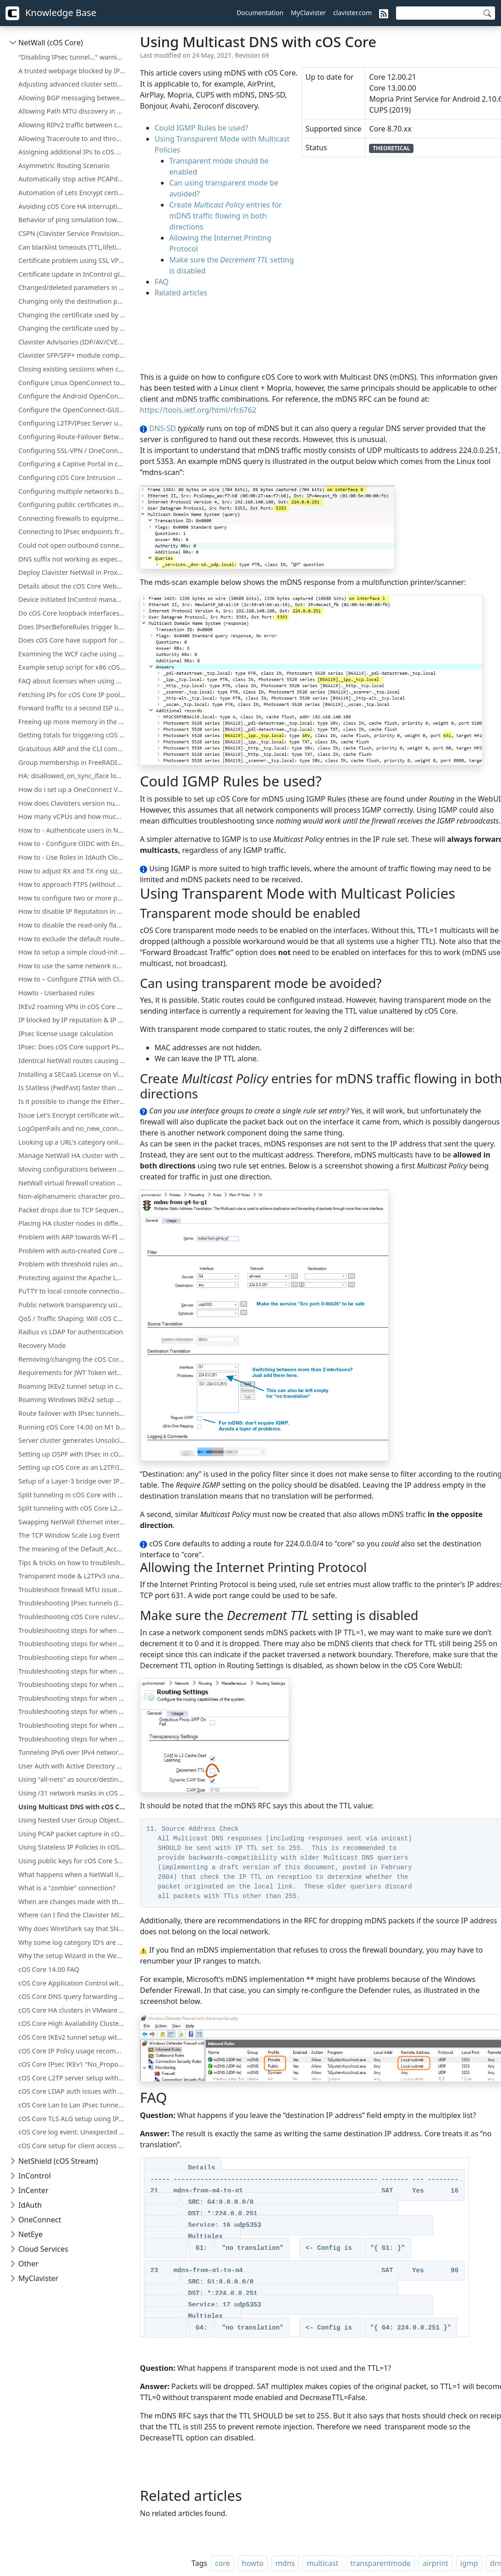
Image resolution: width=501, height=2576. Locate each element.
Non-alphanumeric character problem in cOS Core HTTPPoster (73, 1196)
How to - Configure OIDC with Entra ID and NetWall (73, 843)
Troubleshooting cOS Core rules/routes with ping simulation (73, 1616)
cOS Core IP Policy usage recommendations (73, 2051)
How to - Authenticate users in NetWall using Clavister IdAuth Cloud (73, 830)
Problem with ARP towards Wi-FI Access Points (73, 1237)
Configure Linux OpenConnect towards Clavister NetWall (73, 382)
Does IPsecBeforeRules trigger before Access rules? (73, 626)
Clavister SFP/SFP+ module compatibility (73, 355)
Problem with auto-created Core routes (73, 1250)
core (222, 2563)
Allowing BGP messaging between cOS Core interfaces (73, 97)
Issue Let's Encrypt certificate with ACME (73, 1115)
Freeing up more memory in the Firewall (73, 721)
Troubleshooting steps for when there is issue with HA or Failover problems (73, 1684)
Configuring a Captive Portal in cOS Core (73, 463)
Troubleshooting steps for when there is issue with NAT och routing (73, 1711)
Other (28, 2264)
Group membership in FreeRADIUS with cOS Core (73, 762)
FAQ (161, 282)
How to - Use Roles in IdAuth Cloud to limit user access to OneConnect (73, 857)
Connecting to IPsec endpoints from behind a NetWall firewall (73, 531)
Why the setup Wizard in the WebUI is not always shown (73, 1955)
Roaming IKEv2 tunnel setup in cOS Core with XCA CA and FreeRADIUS (73, 1386)
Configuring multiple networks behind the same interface (73, 491)
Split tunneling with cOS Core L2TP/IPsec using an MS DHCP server (73, 1508)
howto (253, 2563)
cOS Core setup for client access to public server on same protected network (73, 2145)
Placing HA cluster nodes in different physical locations (73, 1223)
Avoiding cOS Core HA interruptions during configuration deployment (73, 206)
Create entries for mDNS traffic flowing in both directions (225, 216)
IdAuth (30, 2205)
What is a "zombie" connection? (67, 1887)
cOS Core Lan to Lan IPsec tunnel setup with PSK (73, 2105)
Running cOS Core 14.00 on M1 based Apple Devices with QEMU (73, 1427)
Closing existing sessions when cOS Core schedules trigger (73, 369)
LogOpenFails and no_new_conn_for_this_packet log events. (73, 1128)
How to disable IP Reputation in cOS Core (73, 911)
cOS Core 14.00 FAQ (48, 1969)
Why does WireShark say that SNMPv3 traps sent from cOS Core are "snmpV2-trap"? (73, 1928)
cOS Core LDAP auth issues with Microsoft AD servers (73, 2091)
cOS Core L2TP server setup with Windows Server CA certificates (73, 2078)
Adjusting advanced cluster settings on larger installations (73, 84)
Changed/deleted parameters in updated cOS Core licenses (73, 287)
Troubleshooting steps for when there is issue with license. (73, 1725)
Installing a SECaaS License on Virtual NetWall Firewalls (73, 1074)
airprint (435, 2563)
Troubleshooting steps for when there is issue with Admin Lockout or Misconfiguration (73, 1671)
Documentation (260, 12)
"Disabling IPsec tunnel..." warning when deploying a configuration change (73, 57)
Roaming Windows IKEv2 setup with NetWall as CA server (73, 1399)
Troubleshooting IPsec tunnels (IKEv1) (73, 1603)
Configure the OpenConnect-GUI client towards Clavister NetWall (73, 409)
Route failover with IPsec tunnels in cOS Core (73, 1413)
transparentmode (380, 2563)
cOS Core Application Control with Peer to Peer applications (73, 1983)
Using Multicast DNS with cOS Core (73, 1806)
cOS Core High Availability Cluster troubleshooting (73, 2023)
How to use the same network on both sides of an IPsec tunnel (73, 965)
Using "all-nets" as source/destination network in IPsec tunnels (73, 1779)
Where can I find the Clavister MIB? (72, 1914)
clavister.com (352, 12)
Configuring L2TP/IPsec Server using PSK (73, 423)
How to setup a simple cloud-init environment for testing (73, 952)
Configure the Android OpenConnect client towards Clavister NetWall (73, 396)
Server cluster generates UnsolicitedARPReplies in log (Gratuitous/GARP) (73, 1440)
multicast (322, 2563)
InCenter (33, 2190)
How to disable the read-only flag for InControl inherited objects (73, 925)
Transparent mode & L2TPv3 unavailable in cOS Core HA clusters (73, 1576)
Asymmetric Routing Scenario (64, 165)
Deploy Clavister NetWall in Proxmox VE (73, 572)
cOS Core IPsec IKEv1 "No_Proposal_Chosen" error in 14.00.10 (73, 2064)
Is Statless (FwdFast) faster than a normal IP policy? (73, 1087)
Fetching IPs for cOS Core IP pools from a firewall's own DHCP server (73, 694)
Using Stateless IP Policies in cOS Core (73, 1847)
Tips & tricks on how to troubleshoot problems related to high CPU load (73, 1562)
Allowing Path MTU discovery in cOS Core (73, 111)
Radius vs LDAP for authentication (70, 1331)
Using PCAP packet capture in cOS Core (73, 1833)
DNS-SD (162, 428)
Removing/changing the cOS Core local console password (73, 1359)
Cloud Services (43, 2249)
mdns (285, 2563)
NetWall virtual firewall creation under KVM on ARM (73, 1183)
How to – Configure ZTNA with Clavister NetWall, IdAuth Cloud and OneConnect (73, 979)
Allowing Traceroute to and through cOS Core (73, 138)
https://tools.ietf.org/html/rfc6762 (198, 410)
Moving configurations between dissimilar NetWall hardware (73, 1169)
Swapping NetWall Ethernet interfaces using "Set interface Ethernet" (73, 1521)
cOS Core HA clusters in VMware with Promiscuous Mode (73, 2010)
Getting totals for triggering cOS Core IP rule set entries (73, 735)
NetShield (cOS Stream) (58, 2161)
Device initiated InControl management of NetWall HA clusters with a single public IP (73, 599)
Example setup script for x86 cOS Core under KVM (73, 667)
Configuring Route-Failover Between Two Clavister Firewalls (73, 436)
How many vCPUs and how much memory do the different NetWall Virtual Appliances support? (73, 816)
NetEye (30, 2234)
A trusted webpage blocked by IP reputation (73, 70)
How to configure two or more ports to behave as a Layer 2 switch (73, 898)
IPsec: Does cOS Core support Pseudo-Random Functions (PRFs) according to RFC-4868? (73, 1046)
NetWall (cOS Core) (50, 43)
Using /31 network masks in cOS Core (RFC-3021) (73, 1793)
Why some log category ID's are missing (73, 1942)
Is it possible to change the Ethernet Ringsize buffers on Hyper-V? (73, 1101)
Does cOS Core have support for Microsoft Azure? (73, 640)
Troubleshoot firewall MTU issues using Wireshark (73, 1589)
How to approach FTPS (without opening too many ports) (73, 884)
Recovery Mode (42, 1345)
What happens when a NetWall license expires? (73, 1874)
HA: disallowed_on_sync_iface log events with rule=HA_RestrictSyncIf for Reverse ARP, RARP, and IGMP (73, 775)
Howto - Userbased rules (56, 992)
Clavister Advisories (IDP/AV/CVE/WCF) (73, 342)
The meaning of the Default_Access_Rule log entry (73, 1549)
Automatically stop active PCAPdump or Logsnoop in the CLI (73, 179)
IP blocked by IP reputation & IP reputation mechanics (73, 1019)
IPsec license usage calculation (65, 1033)
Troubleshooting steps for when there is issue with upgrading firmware (73, 1739)
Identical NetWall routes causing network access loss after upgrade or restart (73, 1060)
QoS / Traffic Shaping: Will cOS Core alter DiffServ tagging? (73, 1318)
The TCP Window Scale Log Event (69, 1535)
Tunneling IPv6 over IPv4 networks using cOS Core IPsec (73, 1752)
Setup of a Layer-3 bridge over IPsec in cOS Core (73, 1481)
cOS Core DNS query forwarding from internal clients (73, 1996)
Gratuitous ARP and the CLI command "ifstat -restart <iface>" (73, 748)
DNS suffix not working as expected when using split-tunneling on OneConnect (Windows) (73, 559)
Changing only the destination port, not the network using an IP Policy (73, 301)
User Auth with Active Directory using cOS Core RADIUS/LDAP (73, 1766)
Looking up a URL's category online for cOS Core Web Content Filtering (73, 1142)
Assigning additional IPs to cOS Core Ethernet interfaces (73, 151)
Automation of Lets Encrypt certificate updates (73, 192)
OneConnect (39, 2220)
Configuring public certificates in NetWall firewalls (73, 504)
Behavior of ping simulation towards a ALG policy (73, 219)
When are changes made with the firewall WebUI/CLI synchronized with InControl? (73, 1901)
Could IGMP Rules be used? (201, 128)
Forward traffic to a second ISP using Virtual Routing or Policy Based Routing (73, 708)
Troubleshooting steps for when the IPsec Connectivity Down (73, 1630)
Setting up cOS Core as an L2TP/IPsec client (73, 1467)
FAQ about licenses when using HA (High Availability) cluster (73, 681)
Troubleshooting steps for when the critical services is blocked (73, 1643)
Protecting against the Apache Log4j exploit (73, 1277)
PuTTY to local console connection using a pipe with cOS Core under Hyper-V (73, 1291)
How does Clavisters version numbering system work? (73, 803)
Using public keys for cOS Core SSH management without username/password (73, 1860)
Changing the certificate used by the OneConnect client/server (73, 328)
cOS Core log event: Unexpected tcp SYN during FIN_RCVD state (73, 2132)
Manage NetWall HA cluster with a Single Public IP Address (73, 1155)
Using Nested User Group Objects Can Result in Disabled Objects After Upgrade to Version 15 (73, 1820)
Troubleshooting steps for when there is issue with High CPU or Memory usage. (73, 1698)
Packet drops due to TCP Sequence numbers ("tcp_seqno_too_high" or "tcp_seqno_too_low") (73, 1210)
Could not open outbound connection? (73, 545)
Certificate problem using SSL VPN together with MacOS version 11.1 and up (73, 260)
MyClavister (308, 12)
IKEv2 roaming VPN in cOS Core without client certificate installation (73, 1006)
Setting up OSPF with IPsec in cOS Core (73, 1454)
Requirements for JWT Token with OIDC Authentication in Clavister (73, 1372)
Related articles (180, 293)
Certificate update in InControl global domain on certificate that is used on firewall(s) (73, 274)
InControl (34, 2176)
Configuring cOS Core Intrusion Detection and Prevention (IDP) (73, 477)
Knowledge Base (51, 13)
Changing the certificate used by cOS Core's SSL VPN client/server (73, 315)
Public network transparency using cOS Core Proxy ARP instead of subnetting (73, 1304)
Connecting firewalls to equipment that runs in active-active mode (73, 518)
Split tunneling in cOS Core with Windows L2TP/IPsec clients (73, 1494)
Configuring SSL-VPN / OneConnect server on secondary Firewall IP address (73, 450)
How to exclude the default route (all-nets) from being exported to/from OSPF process (73, 938)
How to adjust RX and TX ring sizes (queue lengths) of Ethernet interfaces (73, 871)
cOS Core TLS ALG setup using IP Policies (73, 2118)
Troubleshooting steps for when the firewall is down (73, 1657)
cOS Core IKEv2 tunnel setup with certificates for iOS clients (73, 2037)
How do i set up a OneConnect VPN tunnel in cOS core (73, 789)
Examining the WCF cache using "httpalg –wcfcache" (73, 653)
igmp (469, 2563)
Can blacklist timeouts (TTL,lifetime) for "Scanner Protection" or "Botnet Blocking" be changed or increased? (73, 247)
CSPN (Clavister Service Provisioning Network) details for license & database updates (73, 233)
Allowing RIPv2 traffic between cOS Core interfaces (73, 124)
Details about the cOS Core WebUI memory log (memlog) (73, 586)
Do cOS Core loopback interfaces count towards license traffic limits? (73, 613)
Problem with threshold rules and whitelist (73, 1264)
